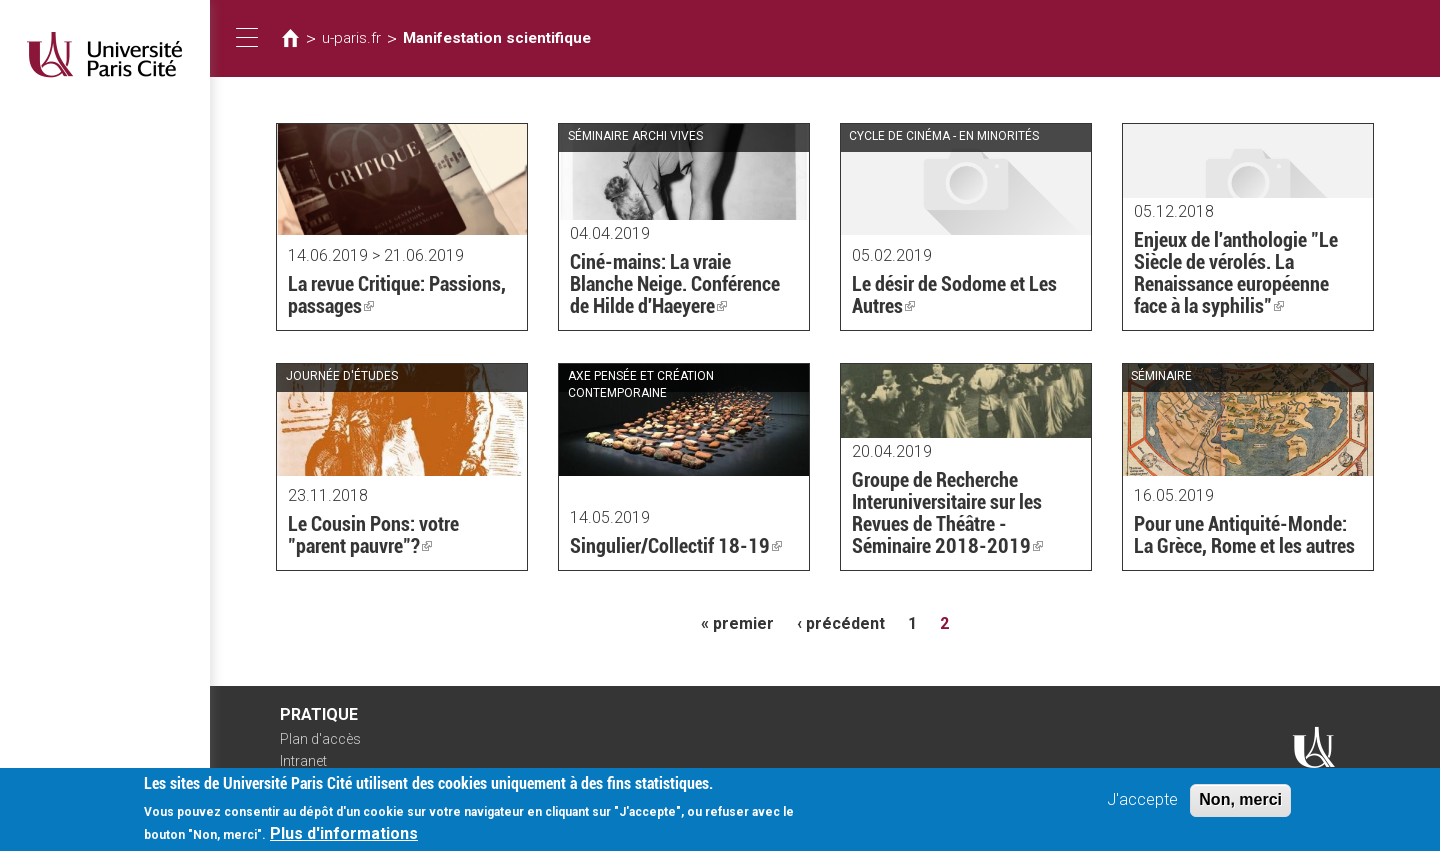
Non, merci (1240, 803)
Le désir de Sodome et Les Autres (954, 295)
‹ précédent (841, 623)
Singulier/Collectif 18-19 (676, 546)
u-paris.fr (351, 38)
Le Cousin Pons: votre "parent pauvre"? (373, 535)
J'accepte (1142, 803)
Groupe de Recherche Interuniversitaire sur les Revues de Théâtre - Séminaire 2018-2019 (947, 513)
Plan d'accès (320, 739)
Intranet (303, 761)
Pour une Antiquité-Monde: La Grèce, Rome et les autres (1244, 535)
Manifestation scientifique (497, 38)
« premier (737, 623)
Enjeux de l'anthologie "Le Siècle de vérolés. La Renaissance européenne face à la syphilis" (1236, 273)
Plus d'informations (344, 837)
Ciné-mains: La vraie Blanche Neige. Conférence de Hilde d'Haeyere (675, 284)
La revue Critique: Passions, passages (397, 295)
